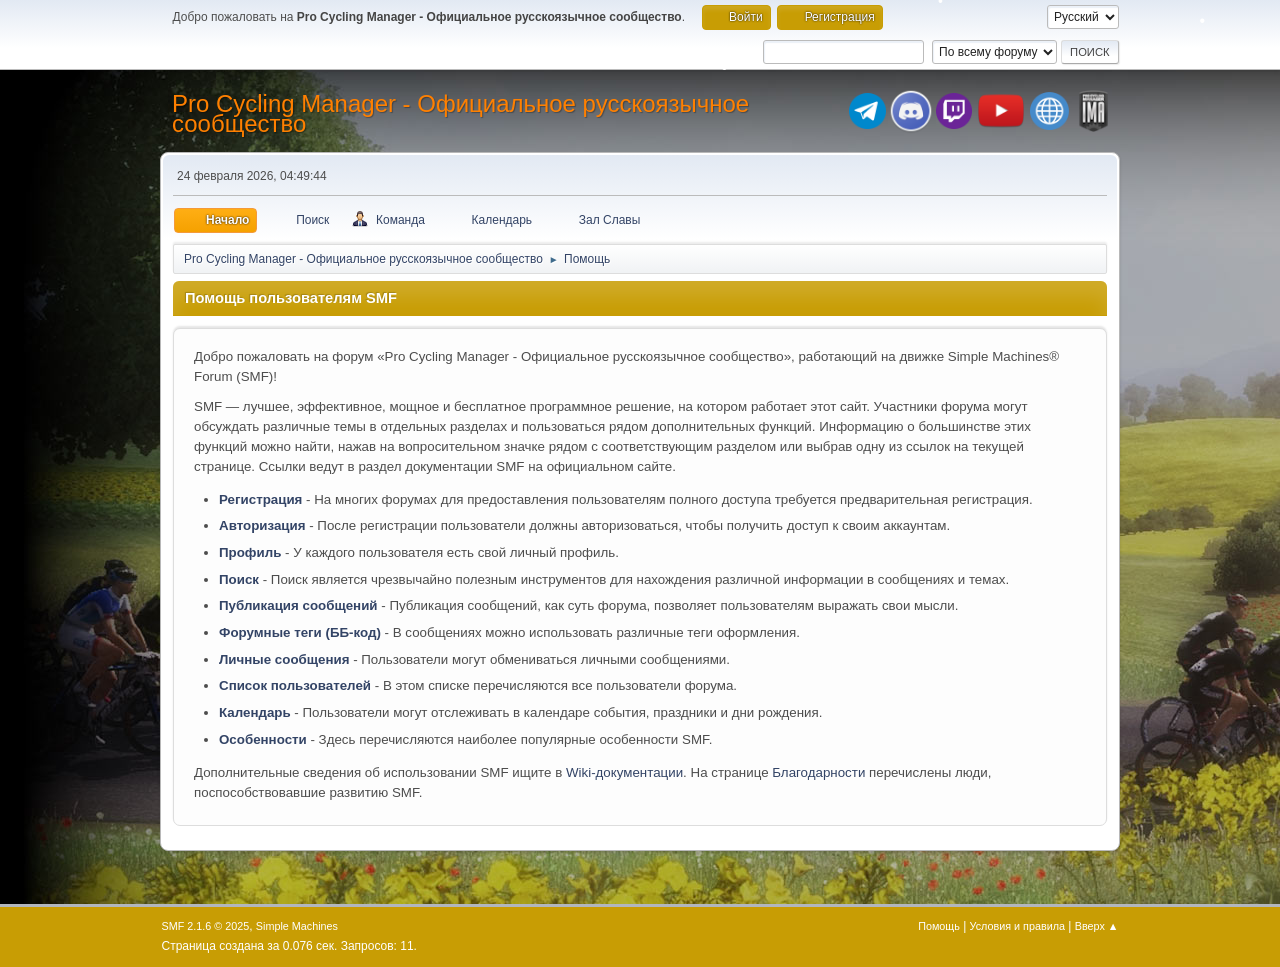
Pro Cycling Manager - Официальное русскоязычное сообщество (460, 113)
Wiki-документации (624, 772)
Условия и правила (1017, 926)
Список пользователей (295, 685)
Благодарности (818, 772)
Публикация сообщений (298, 605)
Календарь (255, 712)
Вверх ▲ (1097, 926)
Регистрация (260, 499)
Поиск (239, 579)
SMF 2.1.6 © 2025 (206, 926)
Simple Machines (297, 926)
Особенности (263, 739)
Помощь (939, 926)
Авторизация (262, 525)
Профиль (250, 552)
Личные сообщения (284, 659)
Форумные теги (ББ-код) (300, 632)
